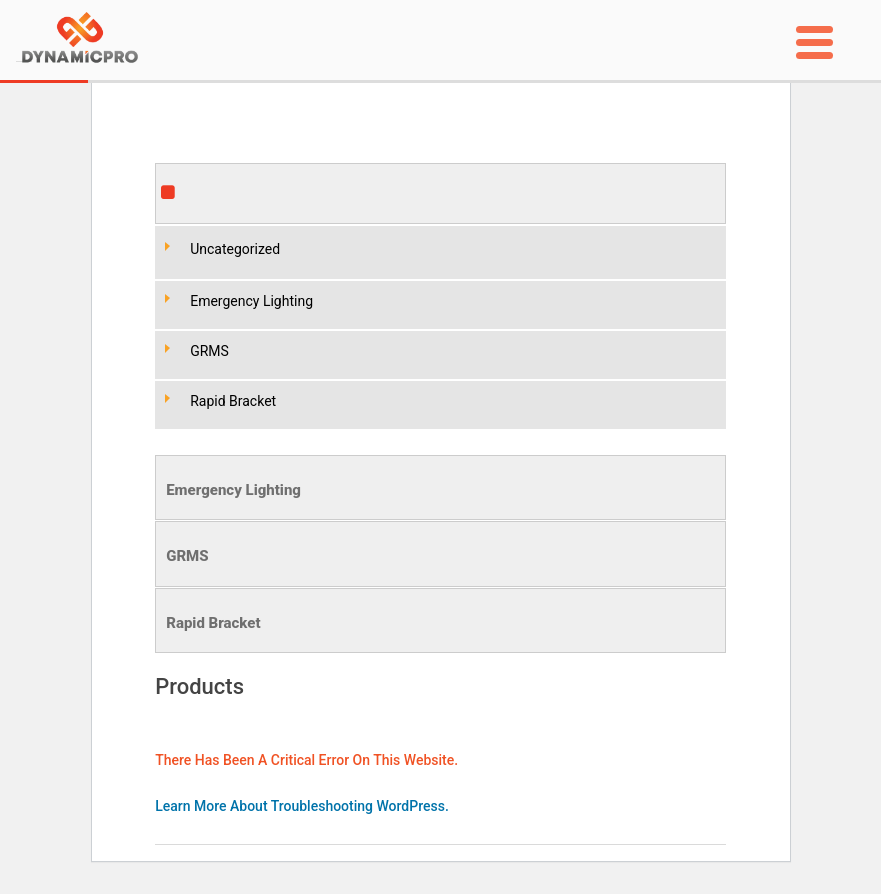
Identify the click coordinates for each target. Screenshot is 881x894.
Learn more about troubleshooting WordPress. (302, 806)
